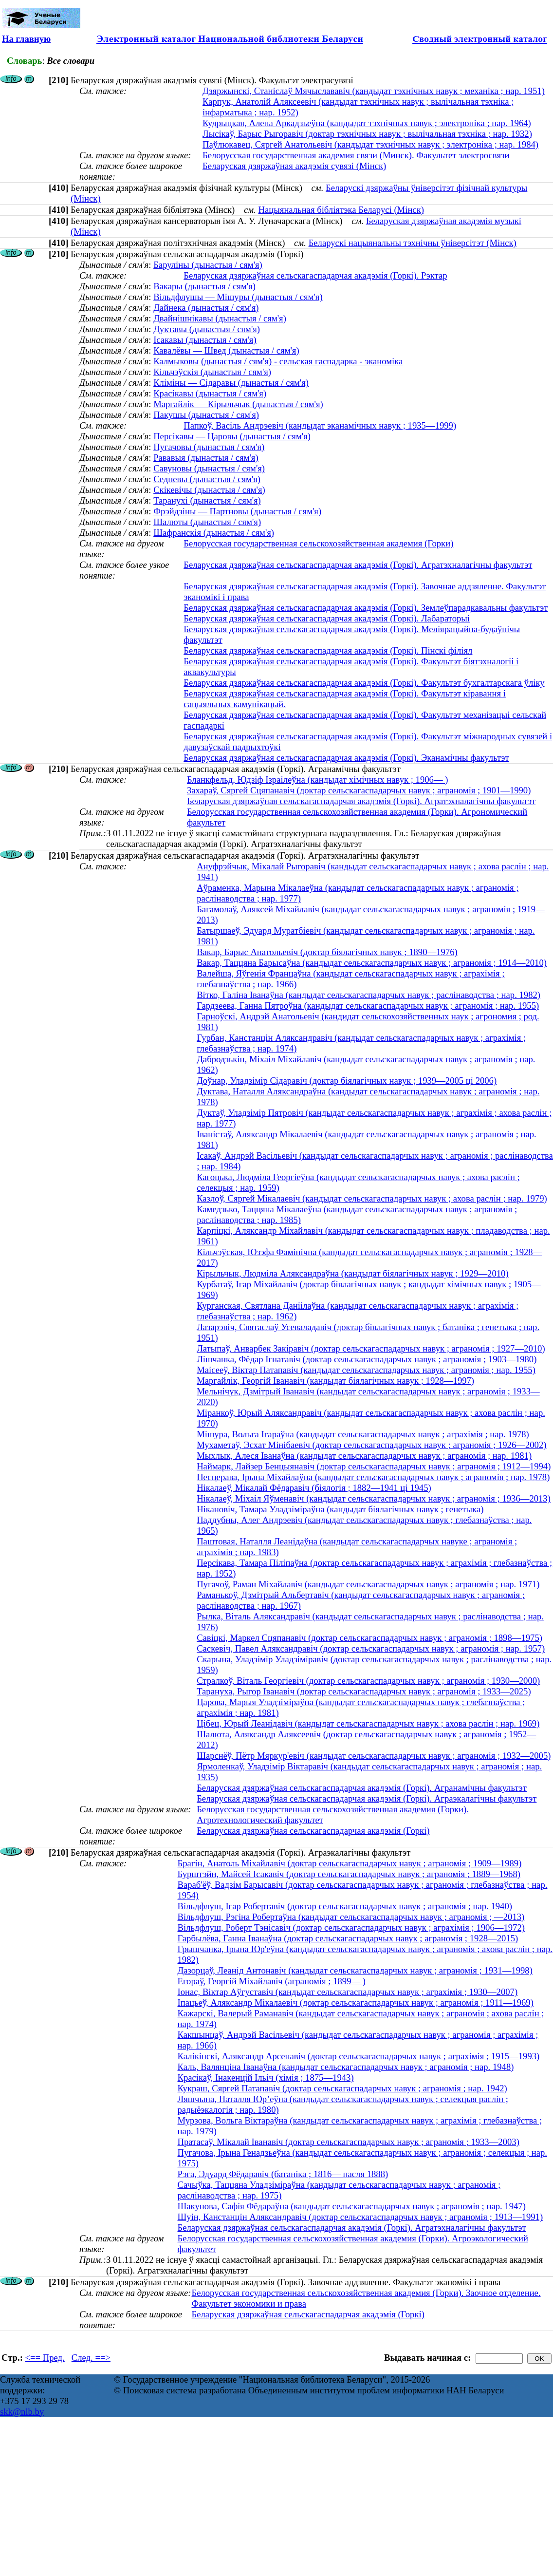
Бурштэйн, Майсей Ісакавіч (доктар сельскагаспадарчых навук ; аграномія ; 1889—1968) (349, 1874)
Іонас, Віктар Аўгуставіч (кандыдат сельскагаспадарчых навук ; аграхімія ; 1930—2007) (348, 1992)
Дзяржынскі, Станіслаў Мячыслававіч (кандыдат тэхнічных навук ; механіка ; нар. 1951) (374, 91)
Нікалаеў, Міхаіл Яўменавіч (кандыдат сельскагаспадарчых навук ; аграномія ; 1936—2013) (374, 1498)
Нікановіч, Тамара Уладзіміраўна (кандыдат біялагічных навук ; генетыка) (340, 1509)
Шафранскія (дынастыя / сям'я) (213, 532)
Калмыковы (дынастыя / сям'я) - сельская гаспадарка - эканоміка (278, 361)
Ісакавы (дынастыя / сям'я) (204, 340)
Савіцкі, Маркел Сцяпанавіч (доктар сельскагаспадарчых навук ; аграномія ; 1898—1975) (369, 1638)
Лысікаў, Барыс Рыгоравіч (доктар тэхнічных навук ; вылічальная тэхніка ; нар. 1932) (367, 134)
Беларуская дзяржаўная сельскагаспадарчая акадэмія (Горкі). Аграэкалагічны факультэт (366, 1798)
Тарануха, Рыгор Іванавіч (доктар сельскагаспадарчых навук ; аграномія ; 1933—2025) (364, 1691)
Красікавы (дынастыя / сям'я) (209, 393)
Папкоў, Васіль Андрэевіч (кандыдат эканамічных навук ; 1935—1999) (320, 425)
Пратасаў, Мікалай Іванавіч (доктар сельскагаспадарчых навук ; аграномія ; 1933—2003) (348, 2142)
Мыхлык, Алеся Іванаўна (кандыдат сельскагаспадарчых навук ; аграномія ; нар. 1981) (364, 1455)
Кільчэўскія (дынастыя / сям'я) (212, 372)
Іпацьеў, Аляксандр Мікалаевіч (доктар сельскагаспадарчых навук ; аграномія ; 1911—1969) (356, 2002)
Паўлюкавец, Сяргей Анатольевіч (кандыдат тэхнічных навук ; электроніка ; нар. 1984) (370, 144)
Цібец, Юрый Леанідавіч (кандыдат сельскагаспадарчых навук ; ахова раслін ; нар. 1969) (368, 1723)
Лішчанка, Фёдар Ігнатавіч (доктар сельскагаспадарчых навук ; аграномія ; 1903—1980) (366, 1359)
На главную (26, 39)
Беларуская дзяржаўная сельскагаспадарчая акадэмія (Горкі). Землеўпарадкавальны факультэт (366, 607)
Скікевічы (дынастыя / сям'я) (209, 490)
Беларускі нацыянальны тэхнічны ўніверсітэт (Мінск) (412, 243)
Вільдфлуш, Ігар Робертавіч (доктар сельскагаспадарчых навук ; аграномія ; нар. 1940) (345, 1906)
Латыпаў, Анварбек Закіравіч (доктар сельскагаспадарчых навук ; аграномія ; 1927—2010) (371, 1348)
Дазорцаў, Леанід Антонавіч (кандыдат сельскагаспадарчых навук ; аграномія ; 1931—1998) (355, 1970)
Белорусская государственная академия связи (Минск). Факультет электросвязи (356, 155)
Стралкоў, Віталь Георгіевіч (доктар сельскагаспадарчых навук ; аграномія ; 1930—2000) (368, 1680)
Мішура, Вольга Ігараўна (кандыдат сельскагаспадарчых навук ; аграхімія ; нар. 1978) (363, 1434)
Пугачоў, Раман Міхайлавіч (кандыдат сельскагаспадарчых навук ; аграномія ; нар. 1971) (368, 1584)
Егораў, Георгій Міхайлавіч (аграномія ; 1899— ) (272, 1981)
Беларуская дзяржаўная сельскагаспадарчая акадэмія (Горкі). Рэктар (315, 275)
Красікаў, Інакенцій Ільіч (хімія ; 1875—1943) (266, 2077)
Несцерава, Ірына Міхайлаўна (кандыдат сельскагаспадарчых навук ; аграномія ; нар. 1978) (373, 1477)
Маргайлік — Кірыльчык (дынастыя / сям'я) (238, 404)
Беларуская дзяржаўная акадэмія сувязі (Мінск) (294, 166)
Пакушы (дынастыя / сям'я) (206, 415)
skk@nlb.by (22, 2412)
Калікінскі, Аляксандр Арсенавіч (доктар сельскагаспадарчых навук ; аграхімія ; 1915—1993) (359, 2056)
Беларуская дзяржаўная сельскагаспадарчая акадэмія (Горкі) (313, 1830)
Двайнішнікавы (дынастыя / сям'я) (219, 318)
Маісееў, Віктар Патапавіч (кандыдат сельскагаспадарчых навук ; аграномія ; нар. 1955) (366, 1370)
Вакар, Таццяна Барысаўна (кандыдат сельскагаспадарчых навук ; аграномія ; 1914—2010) (372, 963)
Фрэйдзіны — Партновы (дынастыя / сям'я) (237, 511)
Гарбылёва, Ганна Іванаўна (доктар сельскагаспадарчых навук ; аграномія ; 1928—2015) (348, 1938)
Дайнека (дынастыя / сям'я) (205, 307)
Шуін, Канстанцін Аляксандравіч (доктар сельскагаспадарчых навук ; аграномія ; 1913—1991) (360, 2217)
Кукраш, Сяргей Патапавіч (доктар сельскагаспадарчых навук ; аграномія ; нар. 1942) (342, 2088)
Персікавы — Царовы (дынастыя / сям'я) (232, 436)
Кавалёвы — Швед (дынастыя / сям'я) (226, 350)
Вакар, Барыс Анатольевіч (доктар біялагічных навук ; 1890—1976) (327, 952)
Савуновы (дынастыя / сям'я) (209, 468)
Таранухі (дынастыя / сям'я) (207, 500)
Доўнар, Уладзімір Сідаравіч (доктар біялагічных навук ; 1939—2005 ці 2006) (347, 1080)
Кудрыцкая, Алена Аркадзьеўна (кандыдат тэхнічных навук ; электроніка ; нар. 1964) (367, 123)
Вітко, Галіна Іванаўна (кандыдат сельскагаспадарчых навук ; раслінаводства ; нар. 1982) (368, 995)
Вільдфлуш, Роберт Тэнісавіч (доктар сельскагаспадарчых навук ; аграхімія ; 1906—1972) (351, 1927)
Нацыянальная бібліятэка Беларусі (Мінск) (341, 210)
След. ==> (91, 2357)
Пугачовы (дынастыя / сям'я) (208, 447)
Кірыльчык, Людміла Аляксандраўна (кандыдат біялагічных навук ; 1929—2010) (352, 1273)
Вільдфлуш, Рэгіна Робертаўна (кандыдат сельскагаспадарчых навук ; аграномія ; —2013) (351, 1917)
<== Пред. (45, 2357)
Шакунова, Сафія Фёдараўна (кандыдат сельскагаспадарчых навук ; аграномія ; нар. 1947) (352, 2206)
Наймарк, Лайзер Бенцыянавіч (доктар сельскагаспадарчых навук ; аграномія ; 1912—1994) (374, 1466)
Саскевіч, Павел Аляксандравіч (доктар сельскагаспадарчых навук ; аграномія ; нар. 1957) (371, 1648)
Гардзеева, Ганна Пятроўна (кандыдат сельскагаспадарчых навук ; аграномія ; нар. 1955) (368, 1005)
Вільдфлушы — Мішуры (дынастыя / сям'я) (237, 297)
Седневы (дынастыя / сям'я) (206, 479)
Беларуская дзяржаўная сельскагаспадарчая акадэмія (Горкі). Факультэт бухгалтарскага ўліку (364, 682)
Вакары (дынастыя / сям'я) (204, 286)
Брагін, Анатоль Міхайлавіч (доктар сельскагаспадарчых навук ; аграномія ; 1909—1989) (350, 1863)
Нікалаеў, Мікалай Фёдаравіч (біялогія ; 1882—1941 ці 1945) (314, 1488)
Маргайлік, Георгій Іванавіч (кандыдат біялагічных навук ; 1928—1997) (335, 1380)
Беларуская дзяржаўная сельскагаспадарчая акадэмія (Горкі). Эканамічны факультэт (346, 757)
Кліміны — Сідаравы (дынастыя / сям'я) (231, 382)
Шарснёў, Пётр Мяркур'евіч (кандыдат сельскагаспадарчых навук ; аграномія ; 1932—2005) (374, 1755)
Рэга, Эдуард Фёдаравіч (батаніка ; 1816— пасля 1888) (283, 2174)
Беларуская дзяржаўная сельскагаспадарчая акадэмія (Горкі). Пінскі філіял (328, 650)
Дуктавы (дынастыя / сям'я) (206, 329)
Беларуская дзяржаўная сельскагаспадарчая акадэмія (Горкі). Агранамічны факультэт (362, 1788)
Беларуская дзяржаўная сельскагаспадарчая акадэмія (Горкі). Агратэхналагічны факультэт (358, 565)
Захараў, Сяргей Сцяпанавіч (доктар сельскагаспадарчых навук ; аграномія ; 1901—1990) (359, 790)
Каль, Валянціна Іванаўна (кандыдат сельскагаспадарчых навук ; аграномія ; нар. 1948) (346, 2067)
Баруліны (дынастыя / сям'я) (207, 265)
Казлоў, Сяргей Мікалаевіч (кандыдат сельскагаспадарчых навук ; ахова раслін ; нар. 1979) (372, 1198)
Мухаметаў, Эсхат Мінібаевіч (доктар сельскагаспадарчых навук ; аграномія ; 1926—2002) (371, 1445)
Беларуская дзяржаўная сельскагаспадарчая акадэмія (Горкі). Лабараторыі (327, 618)
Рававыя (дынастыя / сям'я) (205, 457)
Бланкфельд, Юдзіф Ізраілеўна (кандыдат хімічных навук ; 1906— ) (317, 779)
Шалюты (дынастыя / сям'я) (207, 522)
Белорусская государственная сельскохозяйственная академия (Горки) (318, 543)
